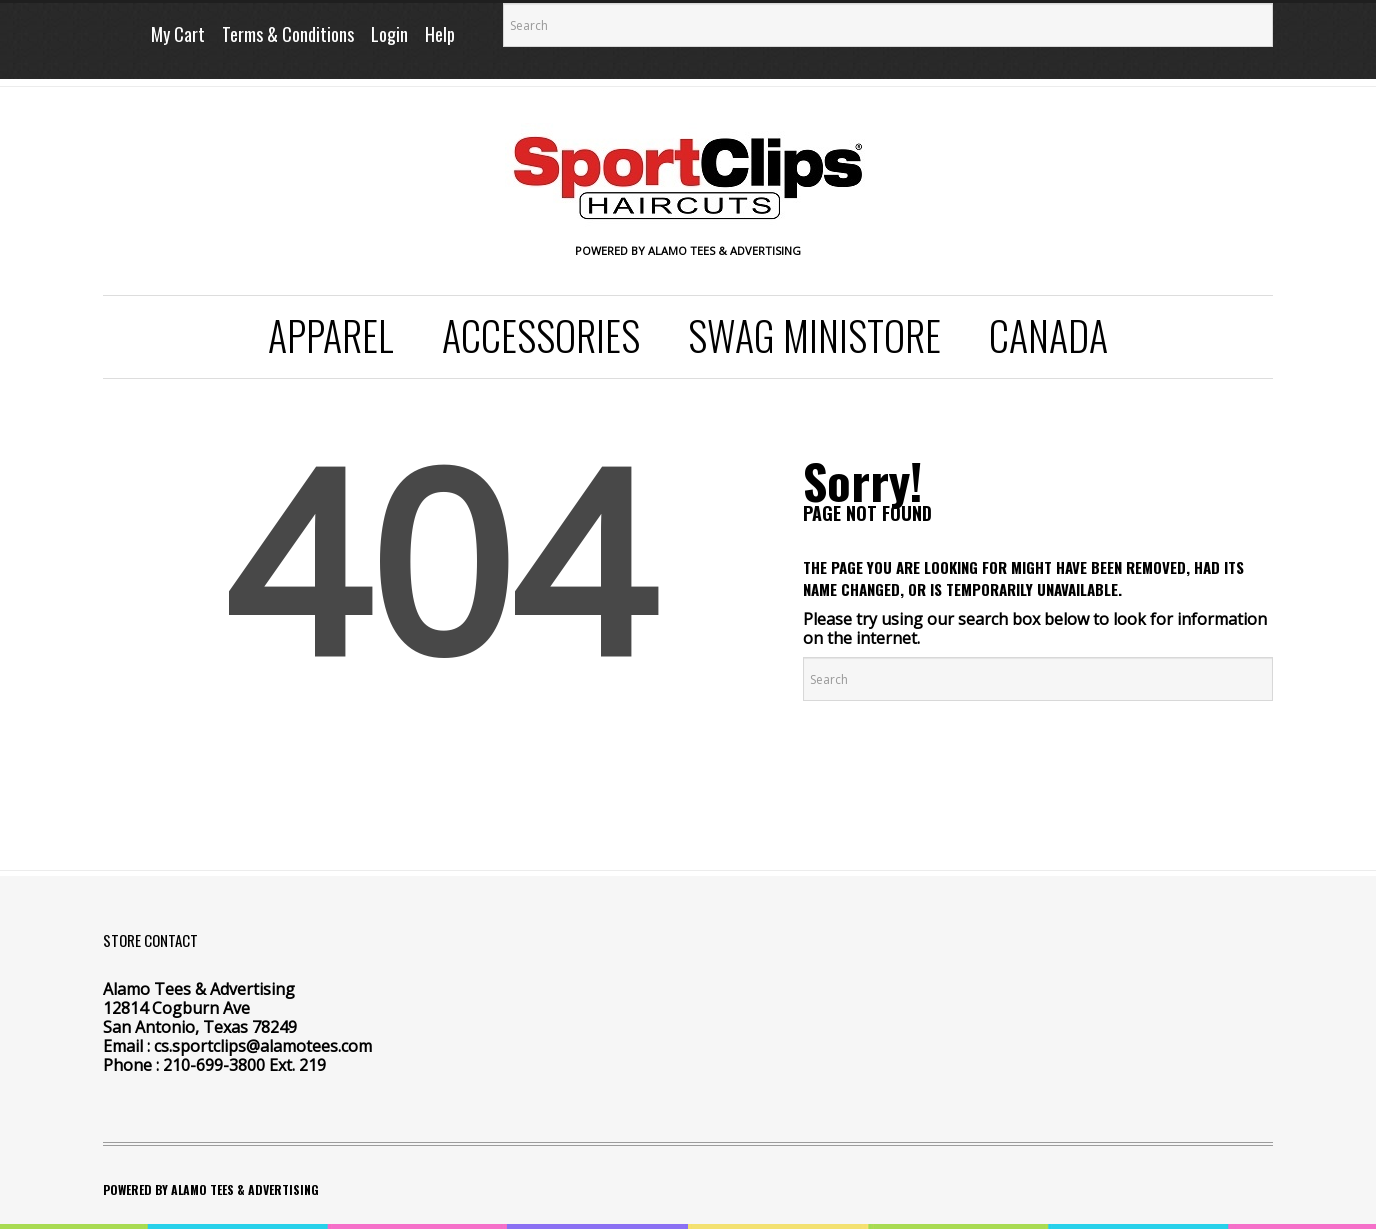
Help (440, 34)
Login (389, 34)
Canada (1048, 335)
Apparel (331, 335)
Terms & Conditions (288, 34)
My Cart (178, 34)
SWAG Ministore (814, 335)
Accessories (541, 335)
